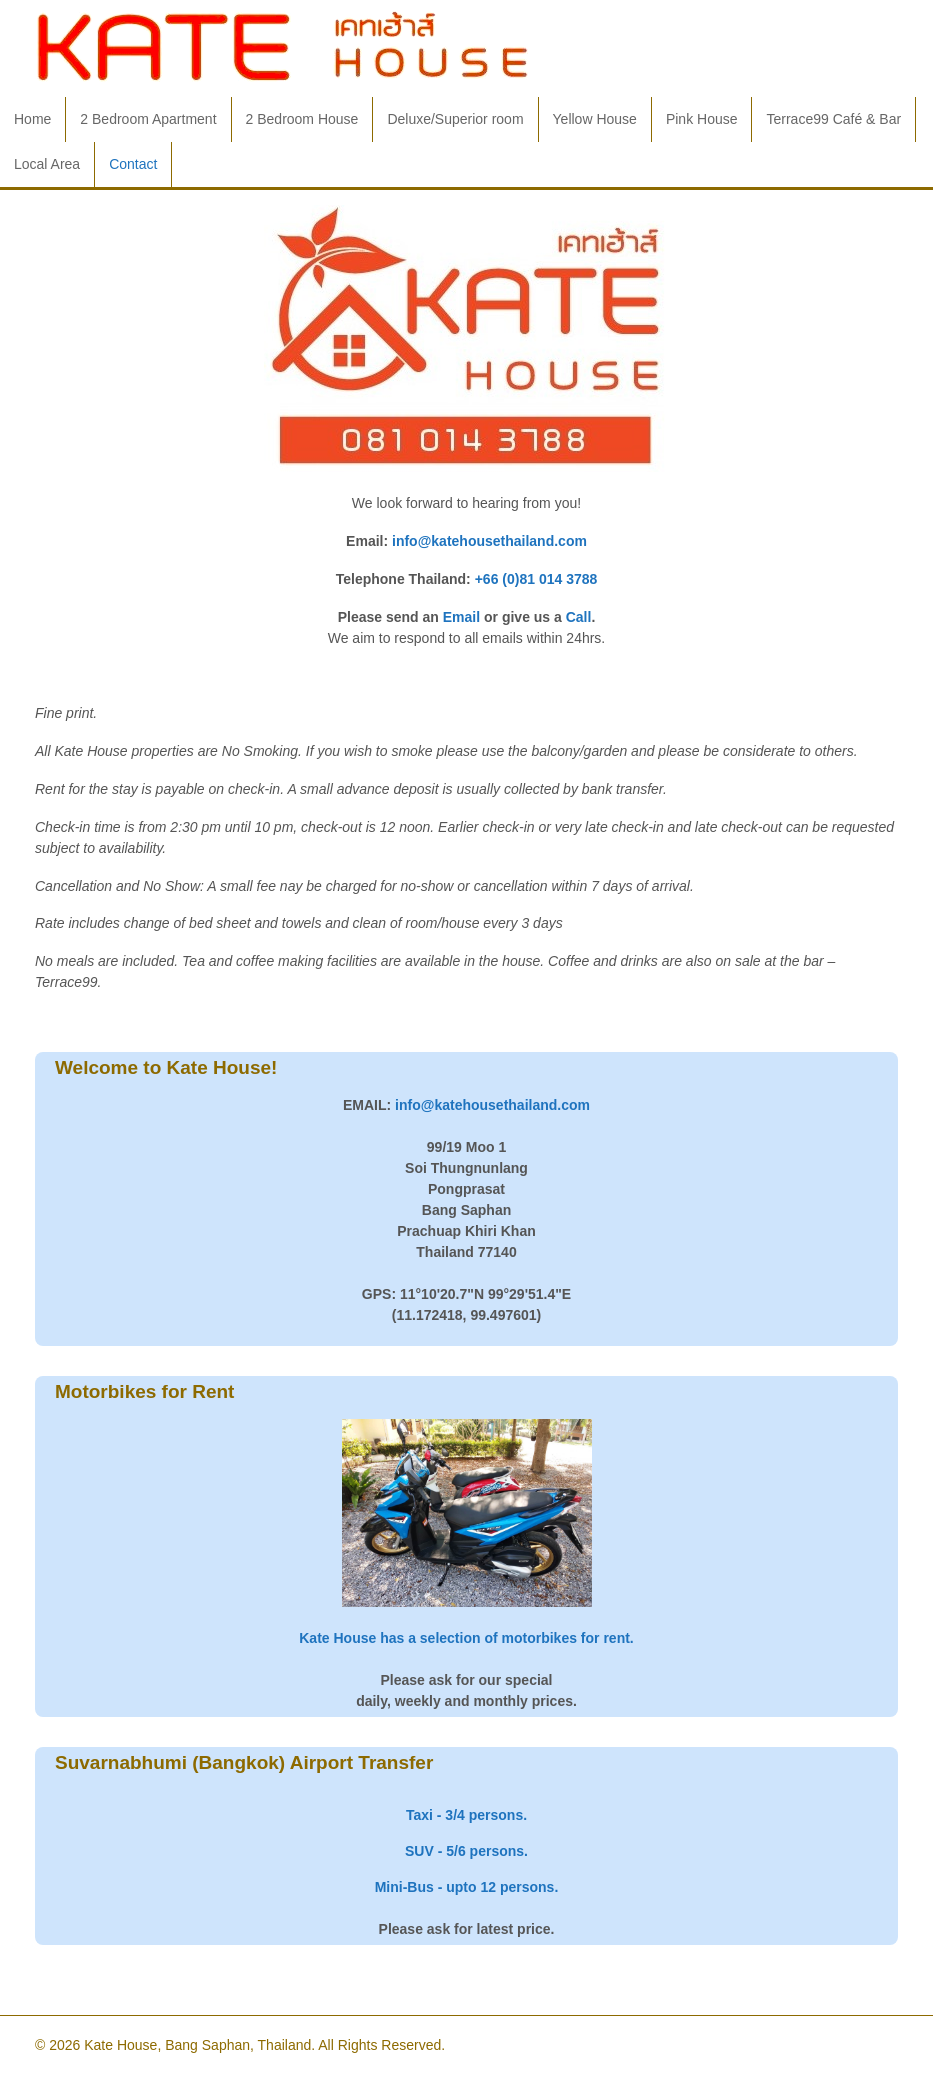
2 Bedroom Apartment (148, 119)
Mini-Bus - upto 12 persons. (467, 1887)
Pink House (702, 119)
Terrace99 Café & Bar (833, 119)
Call (579, 617)
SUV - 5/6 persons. (466, 1851)
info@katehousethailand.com (489, 541)
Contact (133, 164)
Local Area (47, 164)
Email (461, 617)
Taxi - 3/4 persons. (466, 1815)
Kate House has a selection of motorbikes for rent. (466, 1638)
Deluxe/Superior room (455, 119)
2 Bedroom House (302, 119)
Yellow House (595, 119)
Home (32, 119)
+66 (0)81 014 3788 (536, 579)
